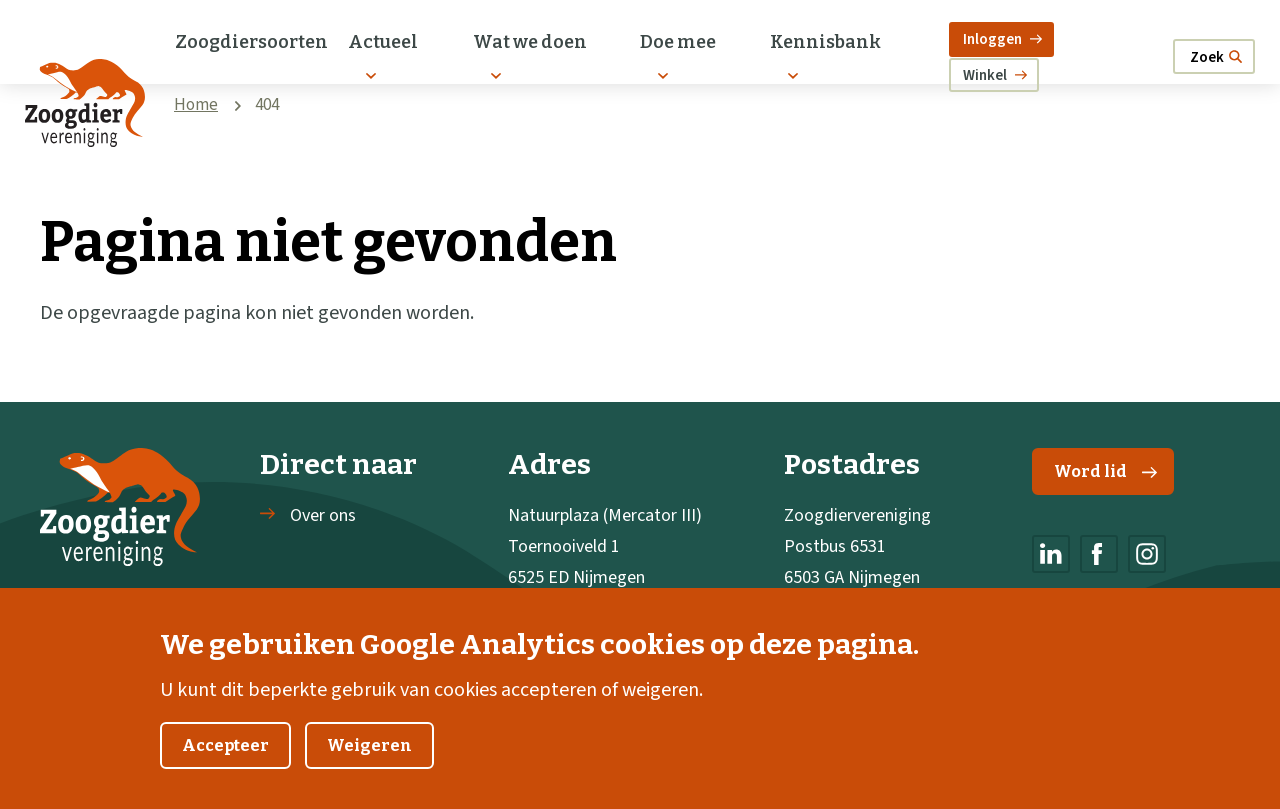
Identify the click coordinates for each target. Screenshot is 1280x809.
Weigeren (369, 761)
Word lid (1105, 471)
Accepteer (225, 761)
